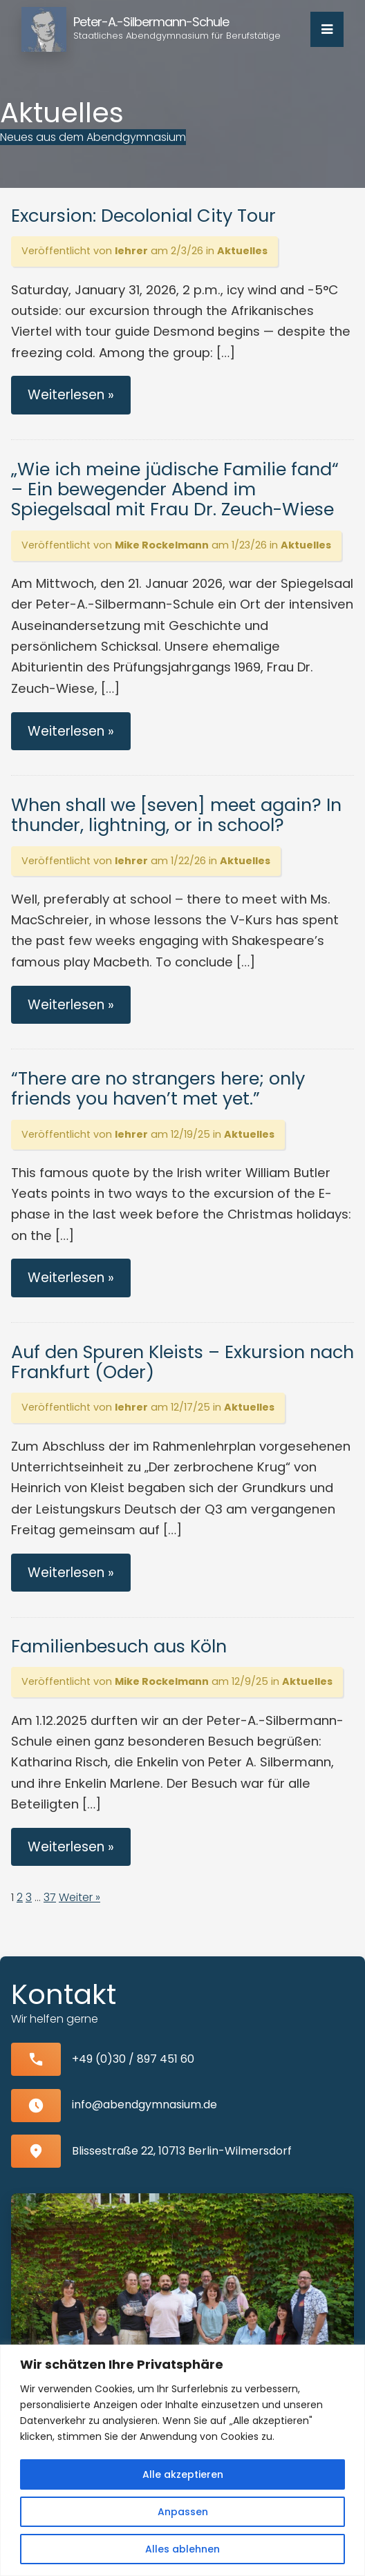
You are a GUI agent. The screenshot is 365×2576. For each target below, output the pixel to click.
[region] (182, 2460)
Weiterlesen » (71, 394)
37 (50, 1897)
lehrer (131, 251)
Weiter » (79, 1897)
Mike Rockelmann (162, 545)
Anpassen (183, 2512)
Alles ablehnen (182, 2549)
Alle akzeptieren (182, 2474)
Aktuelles (242, 251)
